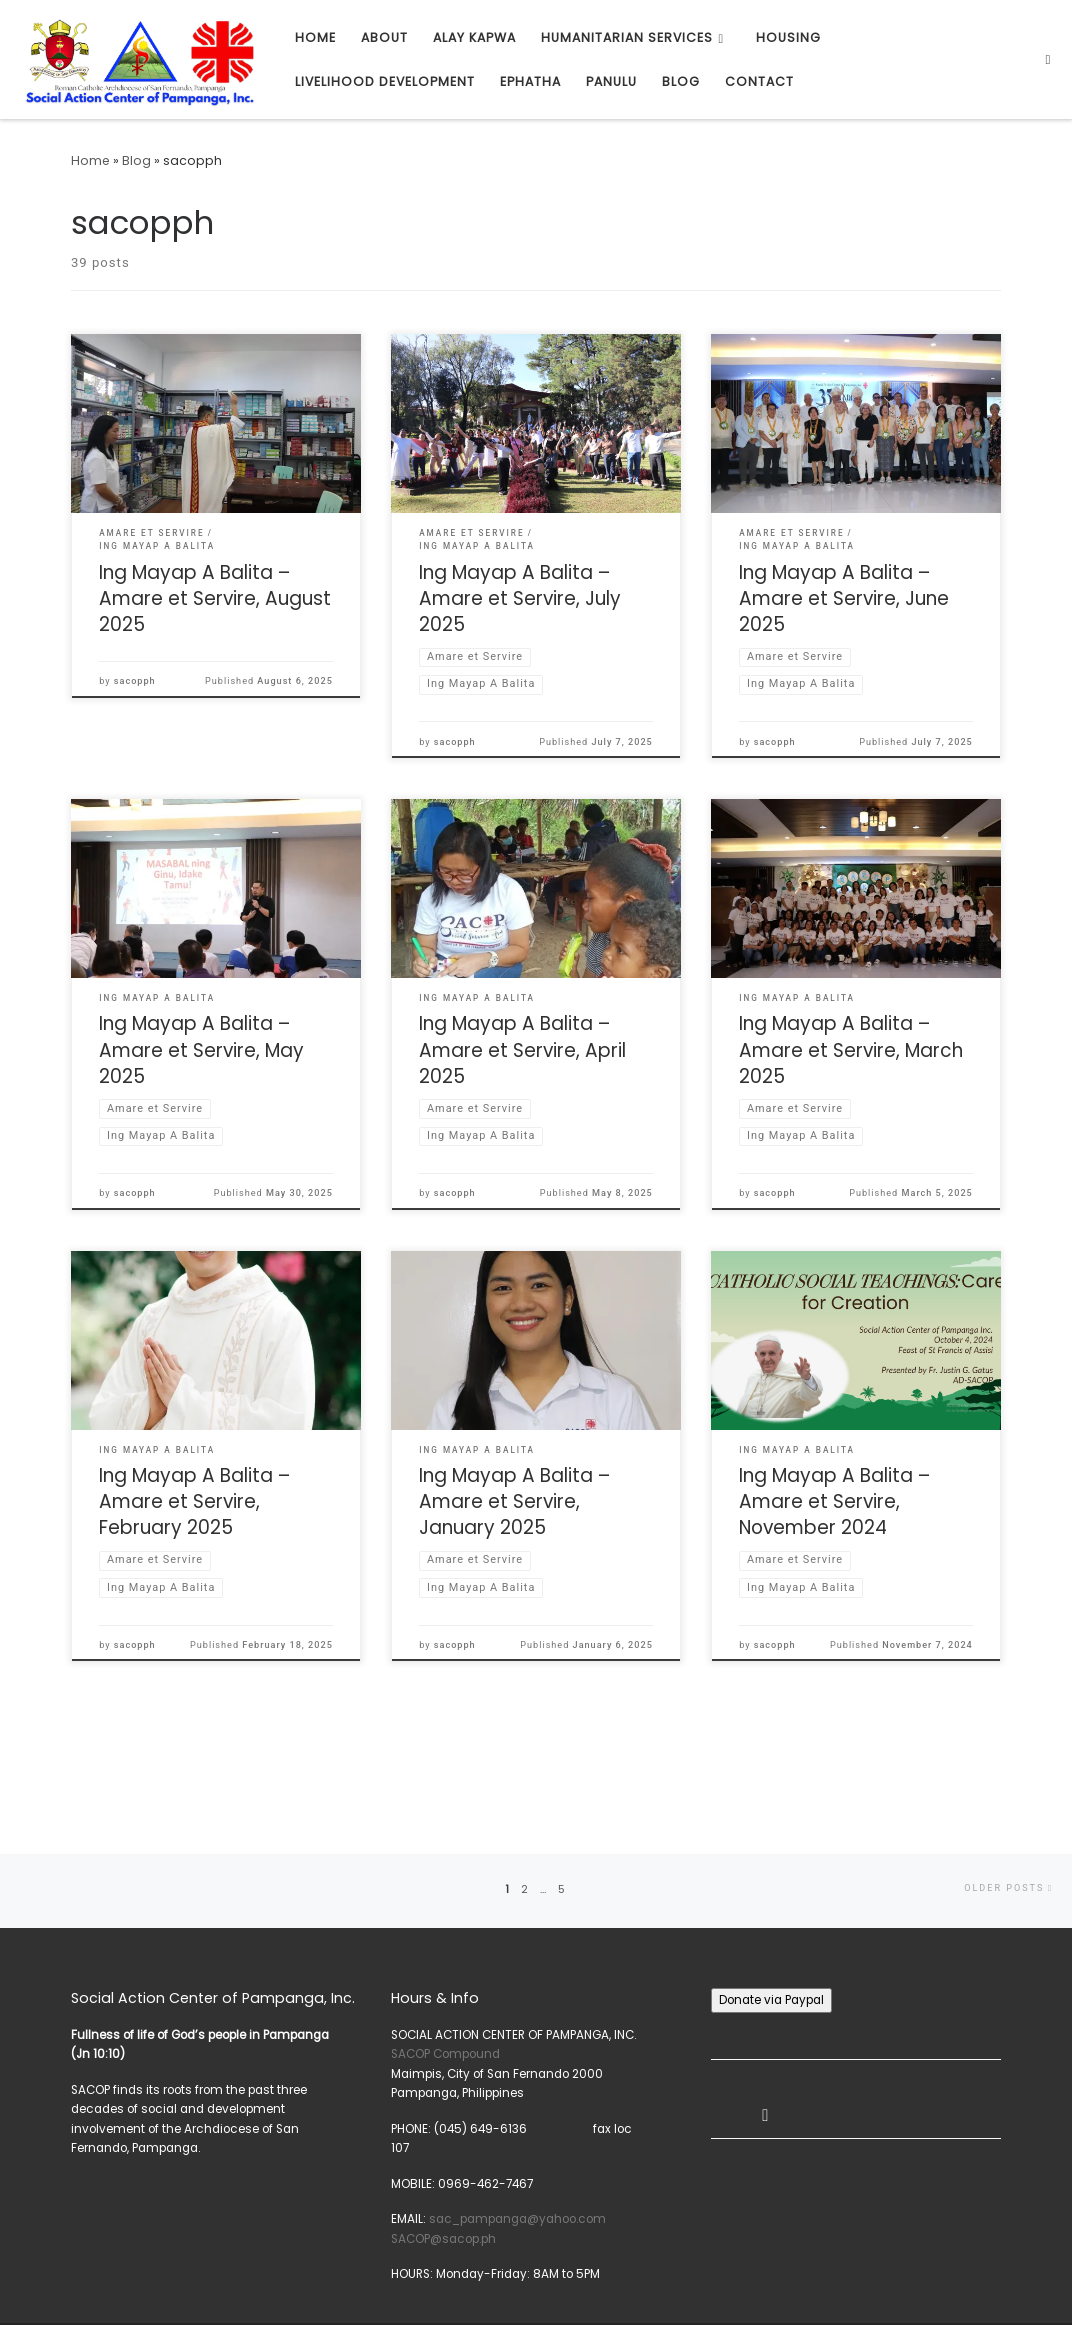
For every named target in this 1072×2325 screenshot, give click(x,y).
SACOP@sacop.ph (443, 2153)
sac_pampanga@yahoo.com (517, 2133)
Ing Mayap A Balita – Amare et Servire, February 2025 (194, 1501)
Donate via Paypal (771, 1914)
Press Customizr (158, 2292)
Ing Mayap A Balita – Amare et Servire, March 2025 (851, 1049)
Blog (136, 160)
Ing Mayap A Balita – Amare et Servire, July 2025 (520, 598)
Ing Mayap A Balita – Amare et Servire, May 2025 (201, 1049)
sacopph (135, 681)
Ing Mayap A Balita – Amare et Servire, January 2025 (514, 1501)
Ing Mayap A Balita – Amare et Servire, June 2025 (844, 598)
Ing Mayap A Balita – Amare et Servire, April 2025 (522, 1049)
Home (90, 160)
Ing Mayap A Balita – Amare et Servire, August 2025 (215, 598)
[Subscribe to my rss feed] (1054, 2273)
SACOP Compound (445, 1968)
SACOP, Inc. (106, 2269)
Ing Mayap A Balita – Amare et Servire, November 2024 (834, 1501)
